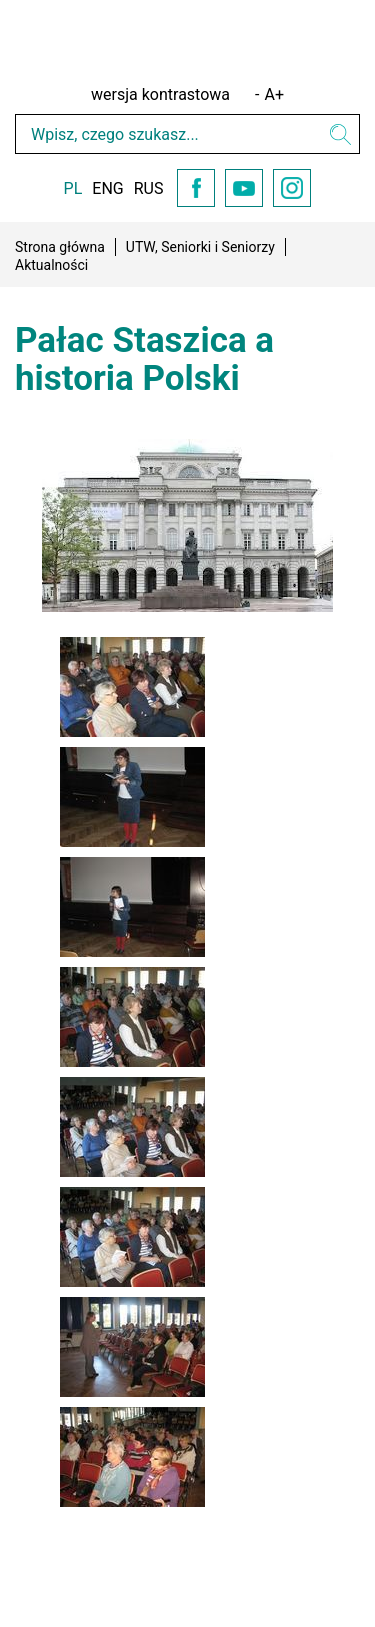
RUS (149, 188)
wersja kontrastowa (160, 94)
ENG (107, 188)
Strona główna (60, 247)
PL (73, 188)
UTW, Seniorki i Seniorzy (200, 247)
